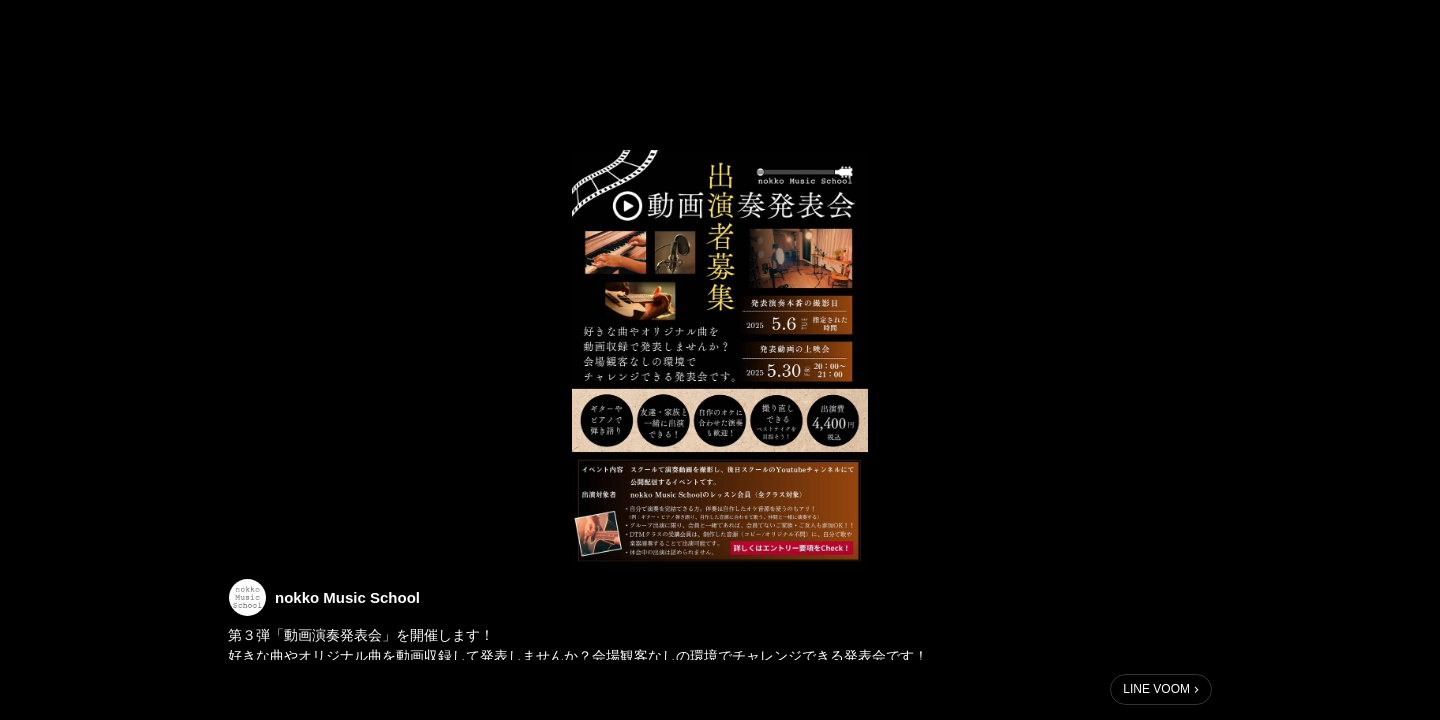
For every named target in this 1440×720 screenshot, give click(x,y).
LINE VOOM (1156, 689)
